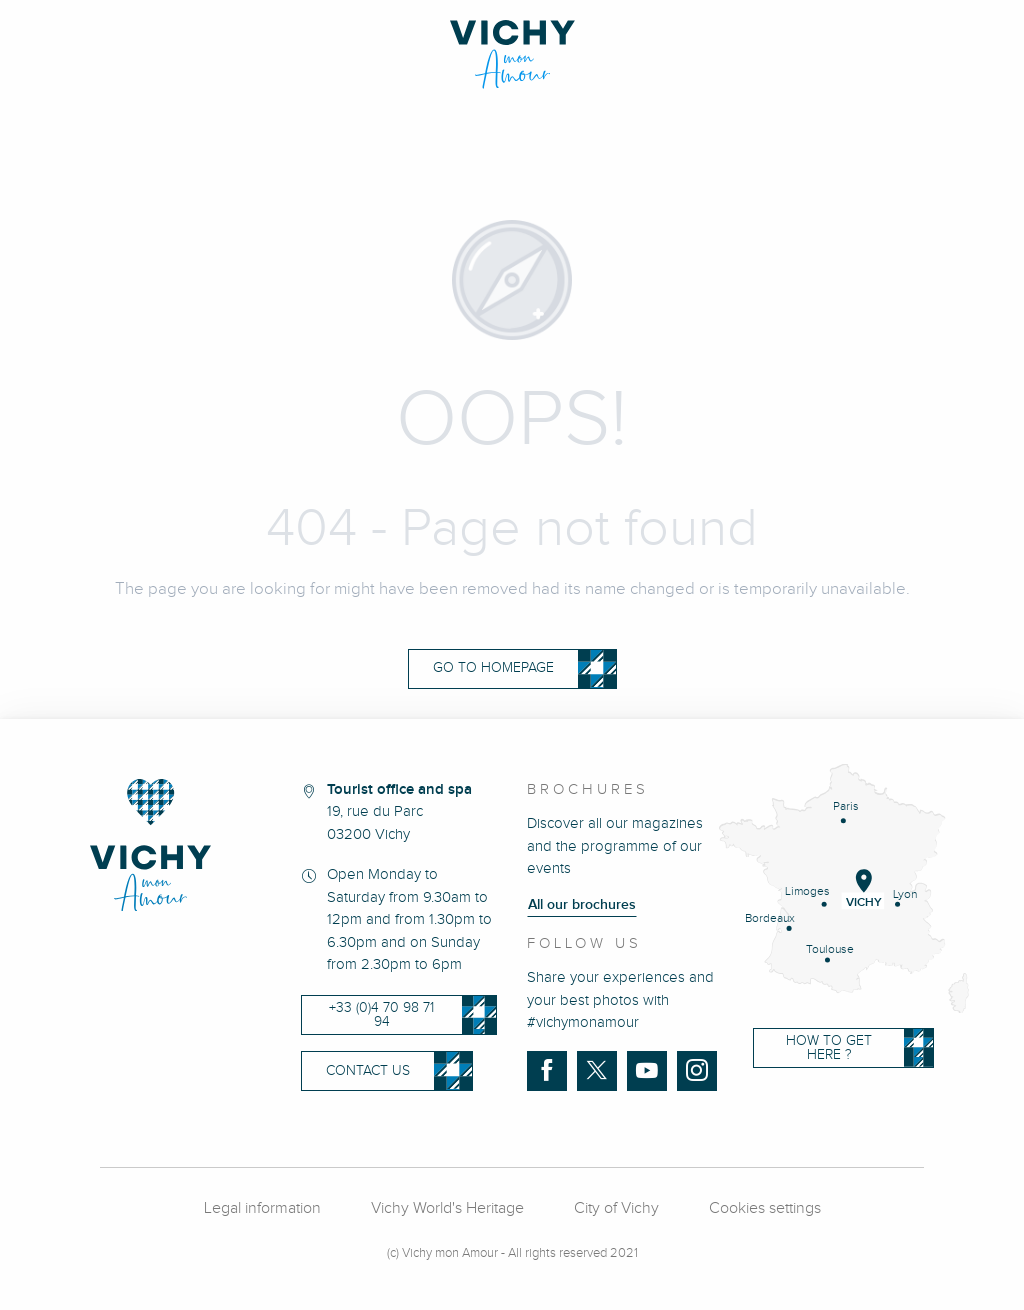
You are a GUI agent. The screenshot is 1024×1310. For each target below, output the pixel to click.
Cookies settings (765, 1208)
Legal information (262, 1208)
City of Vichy (616, 1208)
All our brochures (582, 905)
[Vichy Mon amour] (512, 54)
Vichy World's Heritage (447, 1208)
